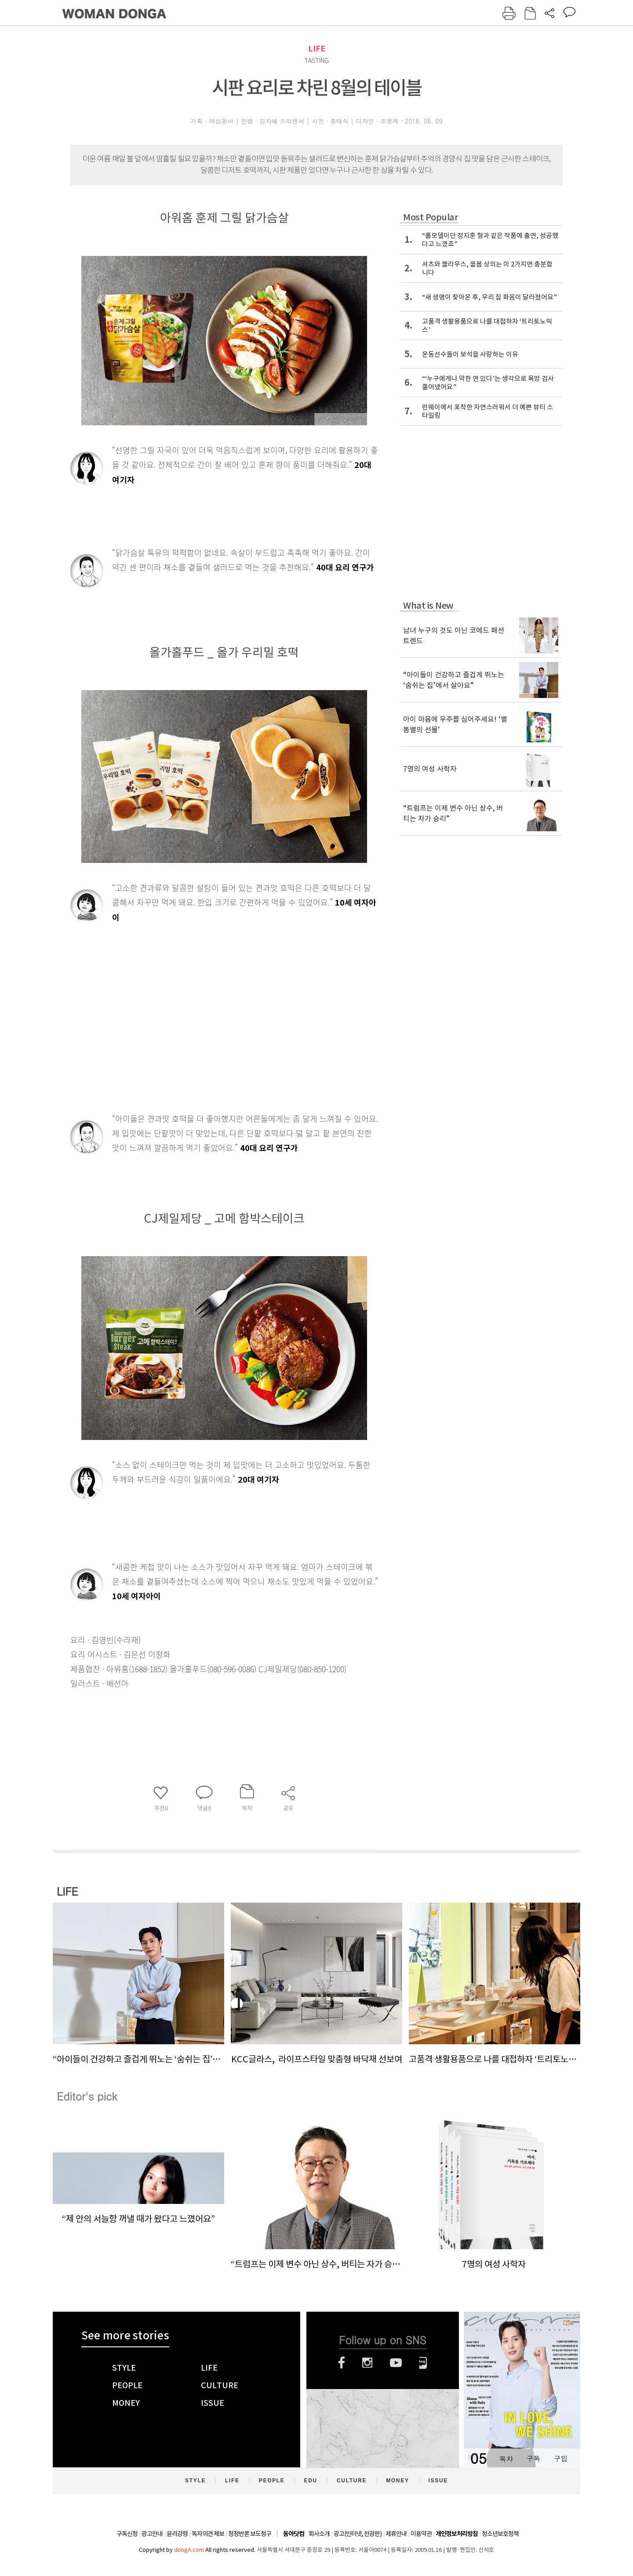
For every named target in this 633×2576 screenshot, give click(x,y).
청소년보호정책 (500, 2534)
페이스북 (341, 2363)
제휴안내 (396, 2534)
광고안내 (152, 2534)
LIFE (316, 49)
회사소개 (319, 2534)
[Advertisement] (202, 994)
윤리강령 (177, 2534)
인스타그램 (367, 2363)
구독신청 (127, 2534)
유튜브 (396, 2363)
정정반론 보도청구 (249, 2534)
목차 (506, 2458)
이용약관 (421, 2534)
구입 (560, 2458)
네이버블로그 (423, 2363)
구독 (533, 2458)
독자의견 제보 (208, 2534)
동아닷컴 (293, 2534)
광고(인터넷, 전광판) (358, 2534)
